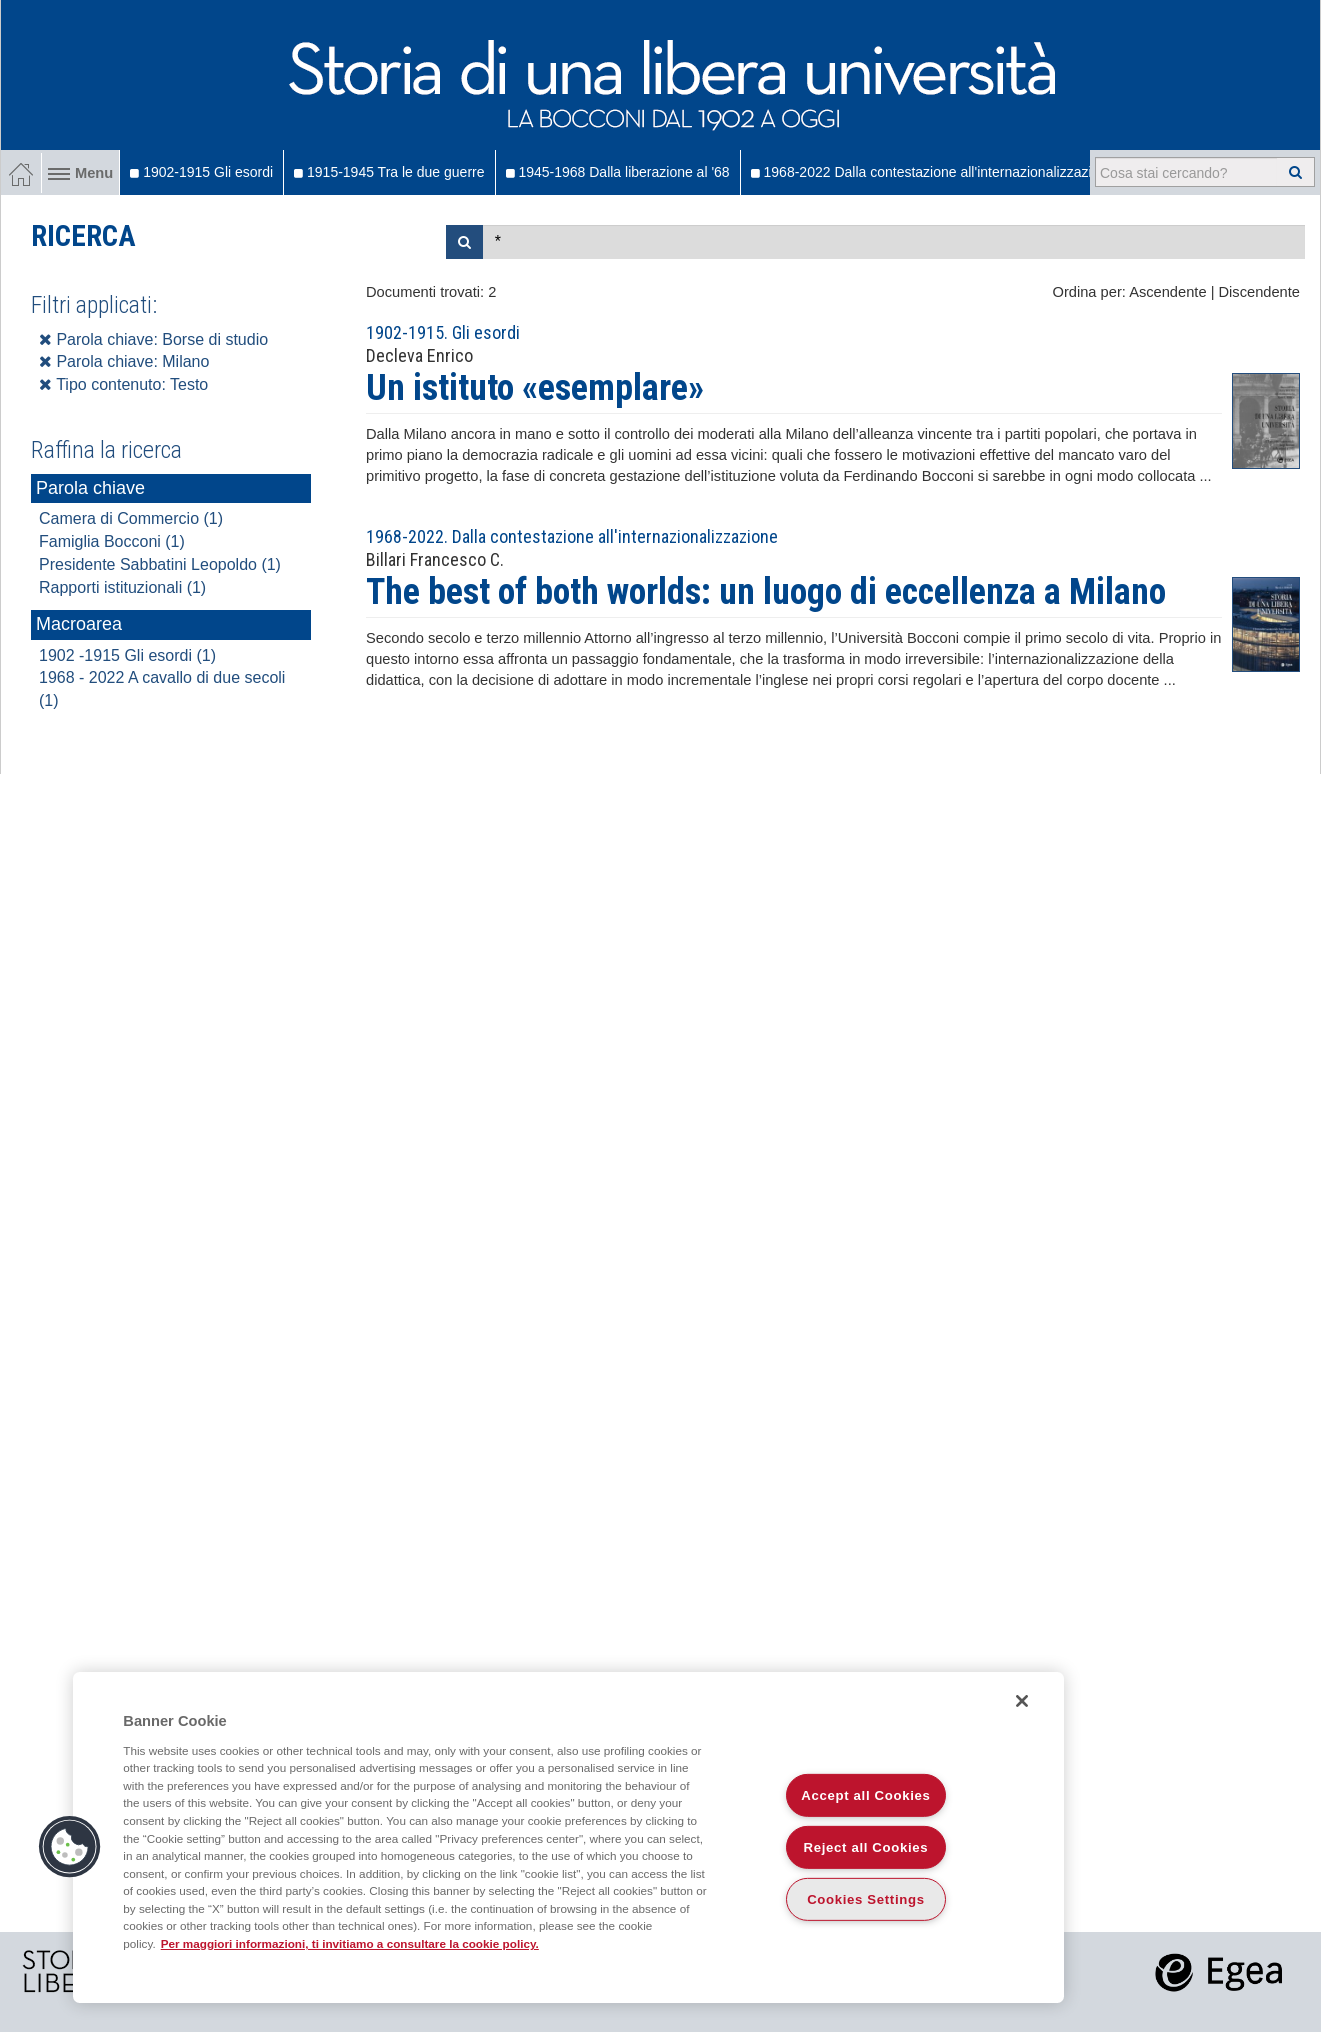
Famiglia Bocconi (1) (112, 541)
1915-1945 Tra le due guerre (389, 172)
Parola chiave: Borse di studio (153, 339)
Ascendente (1167, 292)
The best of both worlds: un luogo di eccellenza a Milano (766, 592)
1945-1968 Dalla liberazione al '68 (618, 172)
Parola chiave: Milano (124, 361)
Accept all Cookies (865, 1795)
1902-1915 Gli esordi (201, 172)
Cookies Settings (866, 1899)
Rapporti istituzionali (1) (122, 587)
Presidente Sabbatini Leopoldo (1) (160, 564)
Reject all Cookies (866, 1847)
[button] (70, 1847)
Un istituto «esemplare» (535, 388)
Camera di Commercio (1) (131, 518)
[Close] (1022, 1701)
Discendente (1259, 292)
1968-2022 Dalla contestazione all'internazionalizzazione (933, 172)
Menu (80, 173)
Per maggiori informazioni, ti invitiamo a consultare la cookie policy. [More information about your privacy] (350, 1943)
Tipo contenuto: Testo (123, 384)
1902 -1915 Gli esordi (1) (127, 655)
